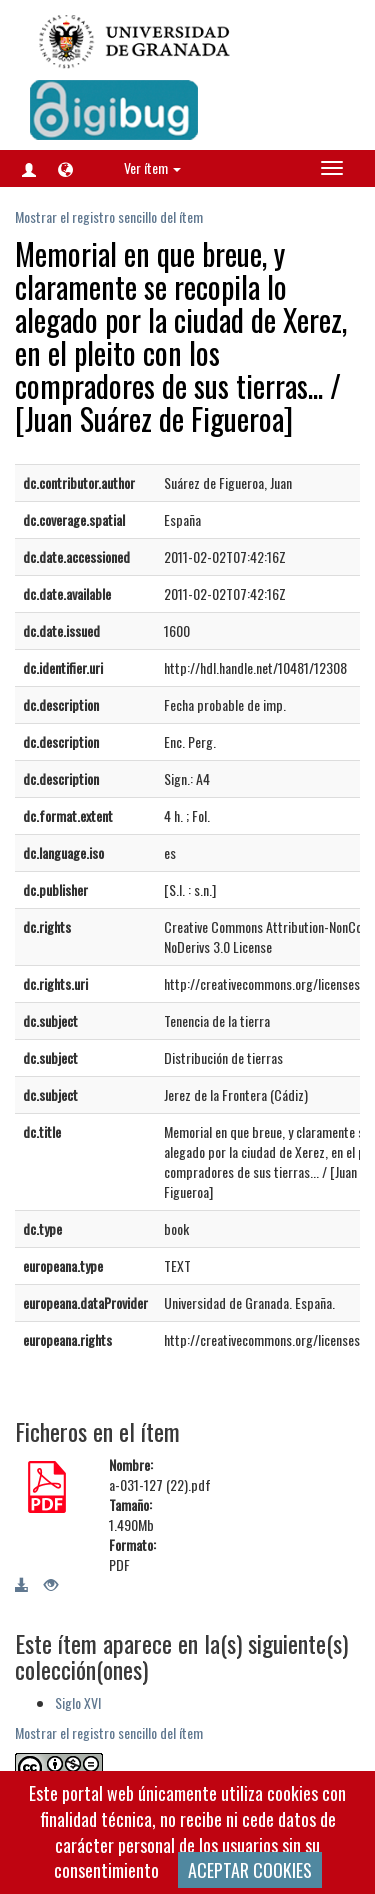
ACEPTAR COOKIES (250, 1870)
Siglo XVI (78, 1702)
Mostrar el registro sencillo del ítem (109, 216)
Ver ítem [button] (152, 167)
